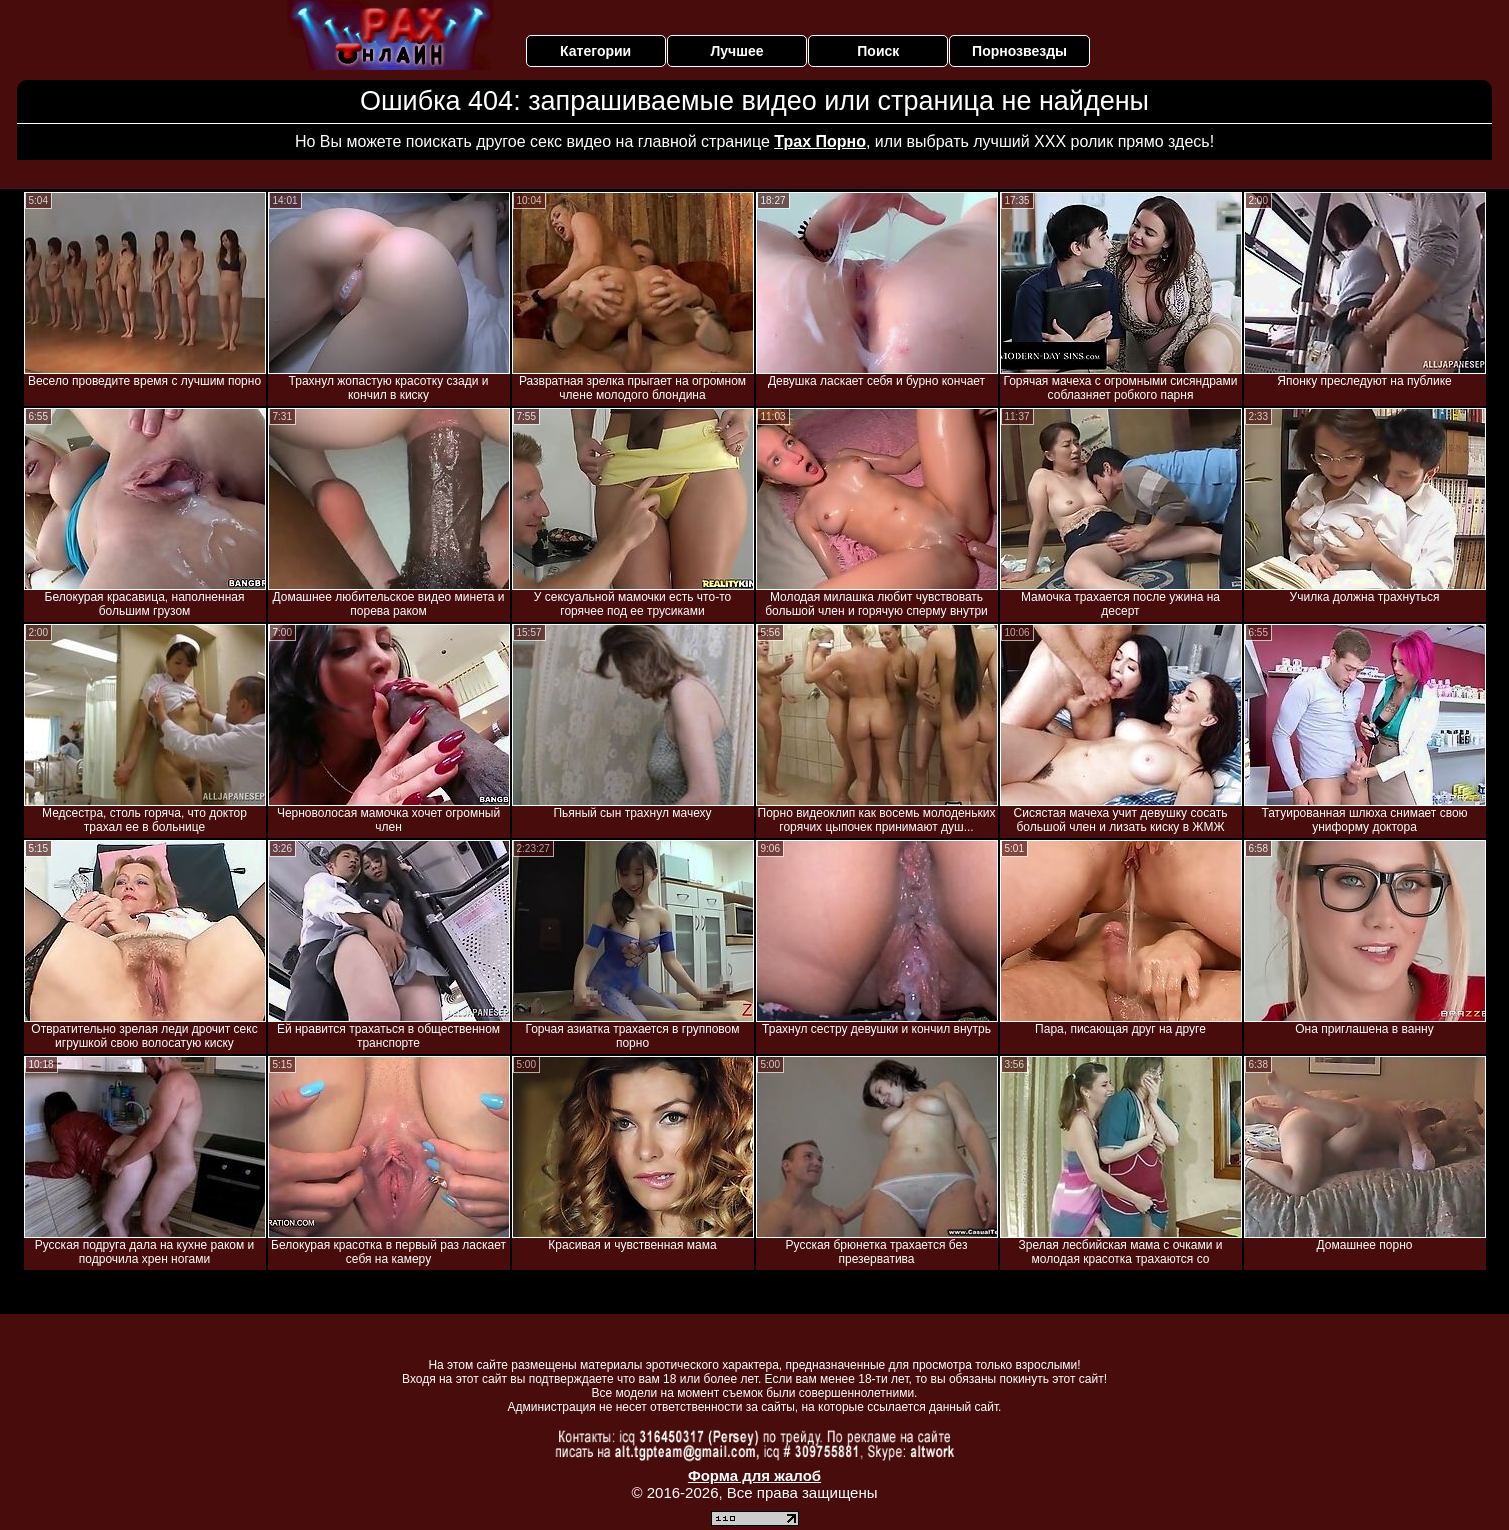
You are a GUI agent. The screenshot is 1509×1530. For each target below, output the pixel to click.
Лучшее (736, 51)
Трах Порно (820, 141)
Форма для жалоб (754, 1475)
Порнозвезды (1019, 51)
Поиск (878, 51)
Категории (595, 51)
